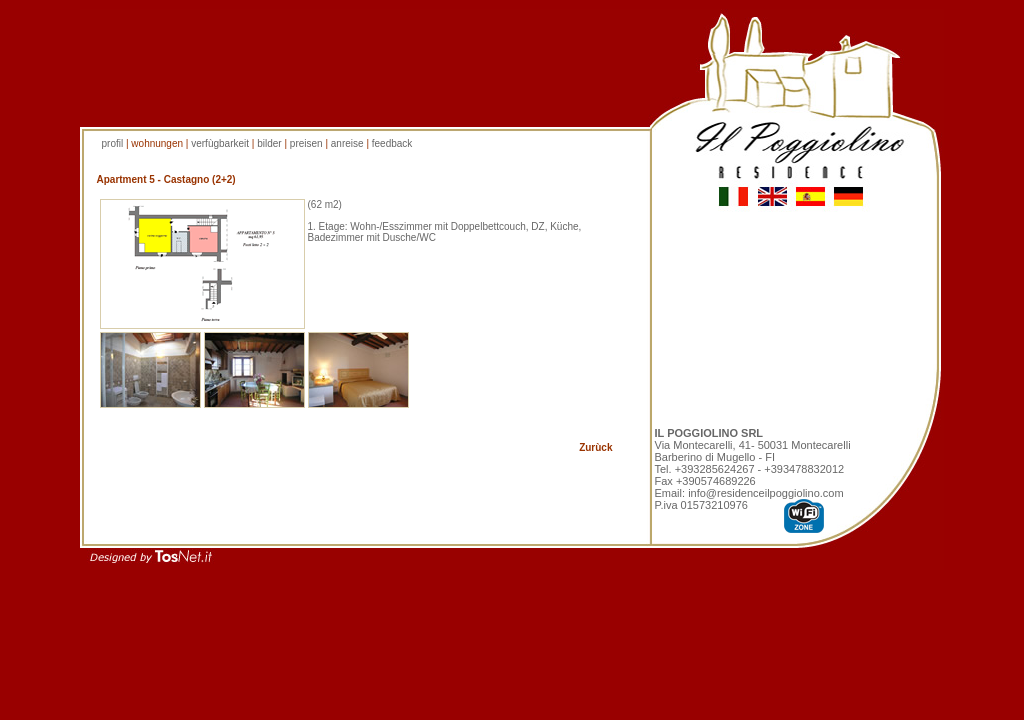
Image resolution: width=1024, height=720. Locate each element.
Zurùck (595, 447)
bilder (270, 143)
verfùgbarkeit (220, 143)
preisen (306, 143)
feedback (392, 143)
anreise (349, 143)
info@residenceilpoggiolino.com (765, 493)
